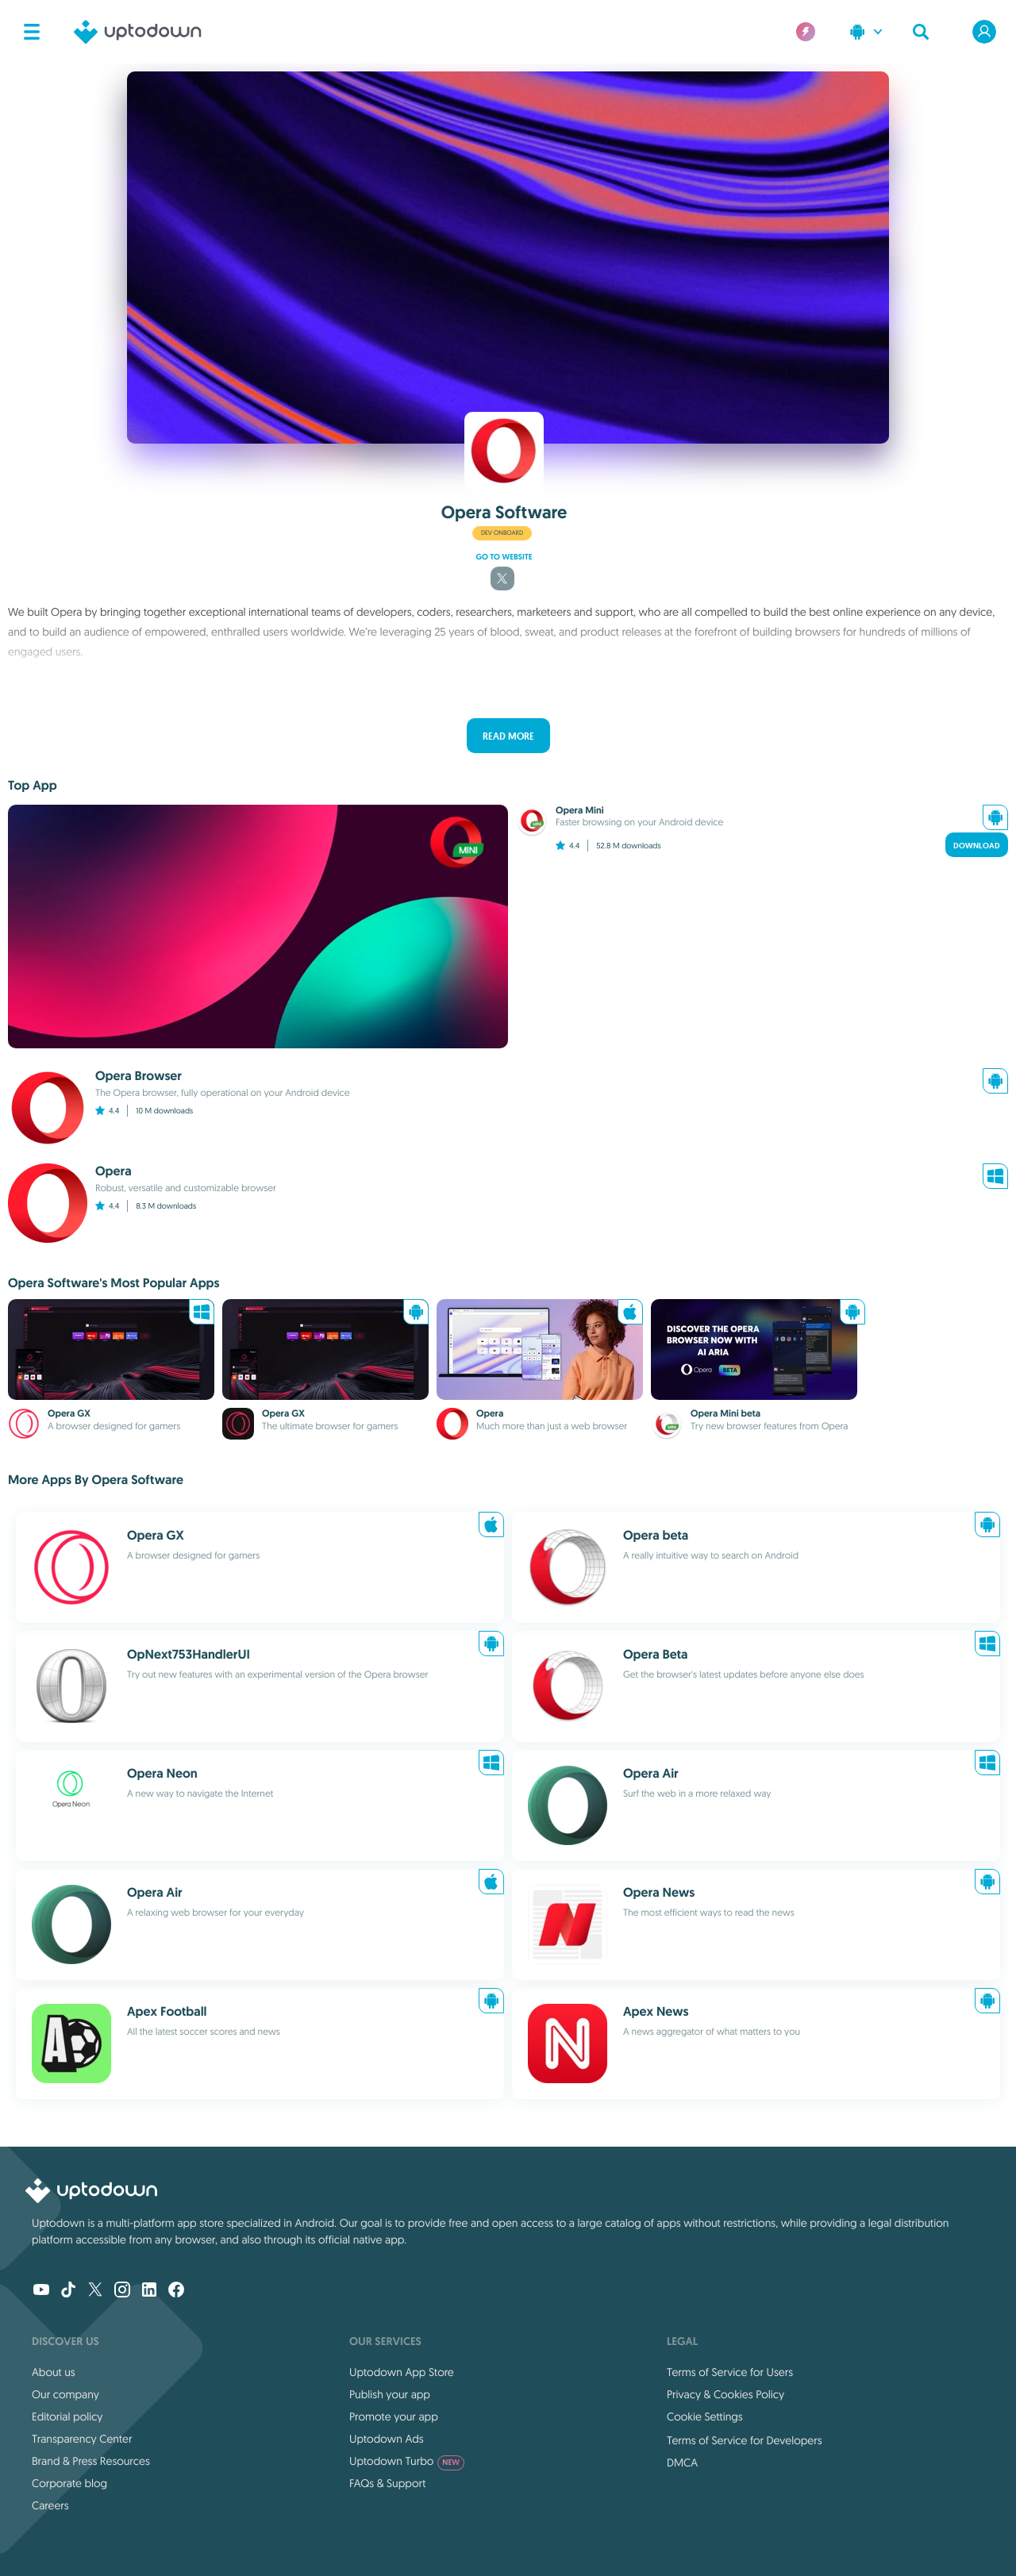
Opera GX (69, 1413)
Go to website (503, 557)
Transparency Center (82, 2439)
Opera (489, 1413)
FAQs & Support (387, 2483)
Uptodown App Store (401, 2372)
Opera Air (651, 1773)
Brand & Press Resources (91, 2461)
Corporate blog (69, 2483)
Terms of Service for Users (730, 2372)
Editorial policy (67, 2416)
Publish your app (389, 2394)
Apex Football (167, 2011)
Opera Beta (655, 1654)
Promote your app (393, 2416)
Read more (508, 736)
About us (53, 2372)
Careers (50, 2505)
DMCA (682, 2462)
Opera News (659, 1892)
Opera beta (655, 1535)
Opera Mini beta (725, 1413)
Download (976, 845)
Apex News (655, 2011)
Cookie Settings (705, 2416)
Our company (65, 2394)
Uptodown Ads (386, 2439)
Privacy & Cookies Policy (725, 2394)
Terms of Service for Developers (744, 2440)
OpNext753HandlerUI (188, 1654)
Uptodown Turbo (406, 2461)
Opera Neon (162, 1773)
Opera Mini (580, 810)
